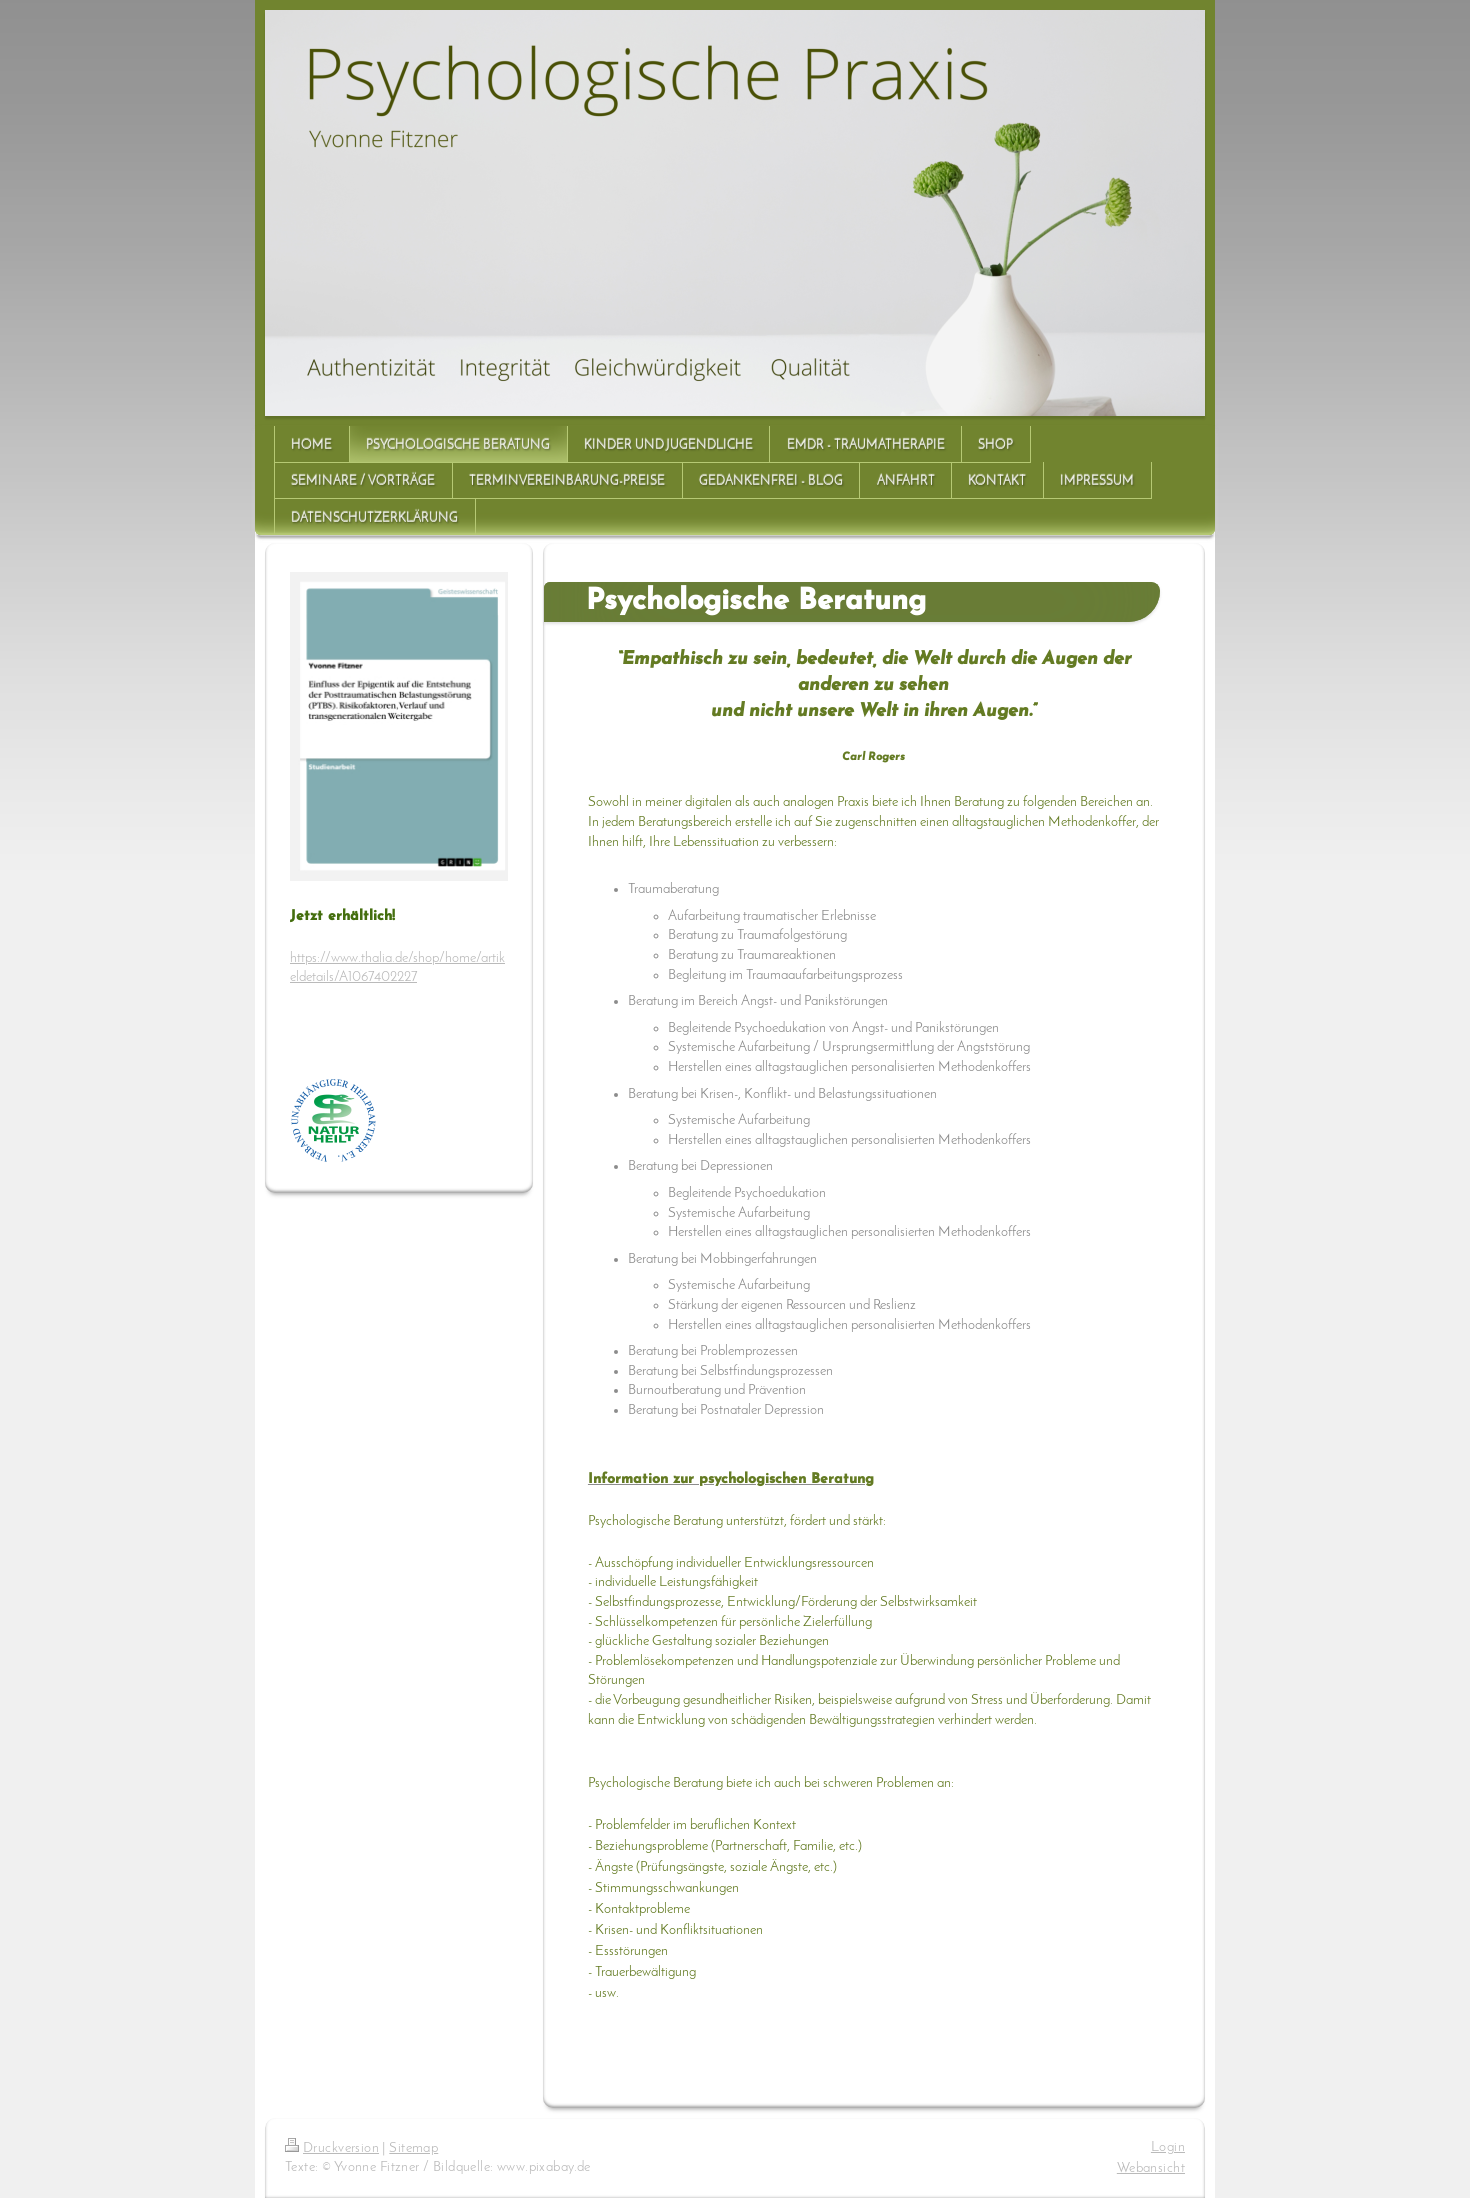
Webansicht (1151, 2168)
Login (1168, 2147)
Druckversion (332, 2148)
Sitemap (413, 2148)
